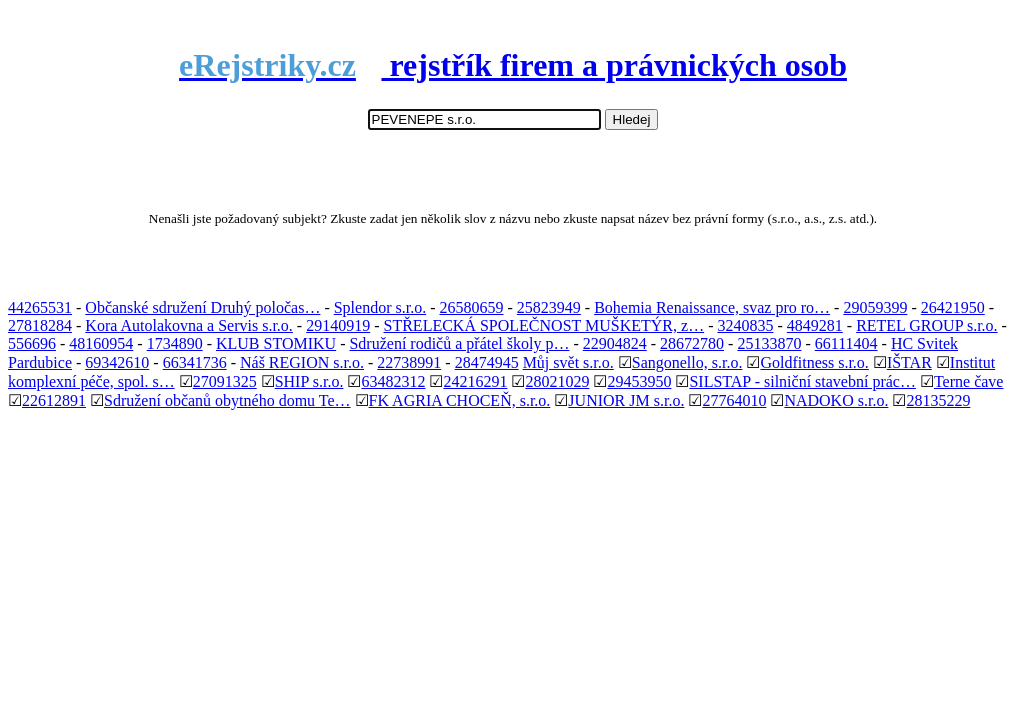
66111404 (846, 343)
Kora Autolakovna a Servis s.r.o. (189, 325)
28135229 (938, 400)
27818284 (40, 325)
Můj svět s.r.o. (568, 362)
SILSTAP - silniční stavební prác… (802, 381)
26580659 (471, 307)
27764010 (734, 400)
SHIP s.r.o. (309, 381)
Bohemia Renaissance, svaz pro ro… (712, 307)
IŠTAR (909, 362)
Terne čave (969, 381)
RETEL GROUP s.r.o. (926, 325)
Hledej (632, 119)
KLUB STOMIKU (276, 343)
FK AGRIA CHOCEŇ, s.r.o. (460, 400)
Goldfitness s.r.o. (814, 362)
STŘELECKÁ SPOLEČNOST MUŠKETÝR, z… (544, 325)
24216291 (475, 381)
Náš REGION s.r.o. (302, 362)
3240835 (745, 325)
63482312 (393, 381)
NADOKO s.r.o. (836, 400)
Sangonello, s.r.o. (687, 362)
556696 (32, 343)
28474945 (487, 362)
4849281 (815, 325)
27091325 (225, 381)
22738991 (409, 362)
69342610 (117, 362)
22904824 (615, 343)
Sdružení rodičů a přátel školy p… (459, 343)
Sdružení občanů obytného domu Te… (227, 400)
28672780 (692, 343)
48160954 (101, 343)
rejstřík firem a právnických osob (513, 65)
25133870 (769, 343)
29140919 (338, 325)
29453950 (639, 381)
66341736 (195, 362)
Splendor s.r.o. (380, 307)
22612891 (54, 400)
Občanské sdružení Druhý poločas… (202, 307)
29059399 (875, 307)
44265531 (40, 307)
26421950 (953, 307)
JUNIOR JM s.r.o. (626, 400)
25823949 (549, 307)
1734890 (175, 343)
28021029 (557, 381)
